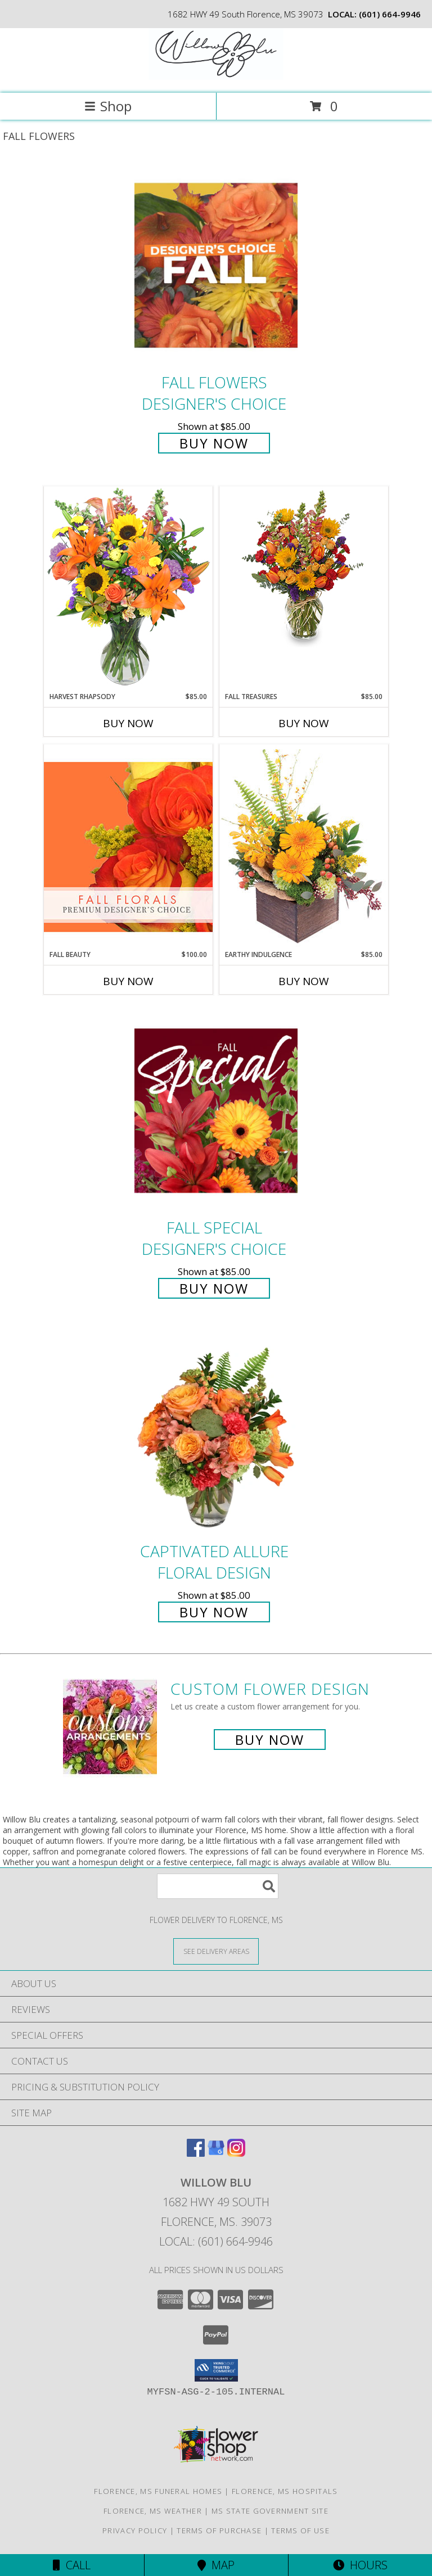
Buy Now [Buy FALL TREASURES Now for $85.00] (303, 723)
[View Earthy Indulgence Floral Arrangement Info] (303, 847)
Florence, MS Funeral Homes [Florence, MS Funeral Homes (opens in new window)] (158, 2491)
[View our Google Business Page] (216, 2153)
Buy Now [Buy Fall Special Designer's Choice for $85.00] (214, 1288)
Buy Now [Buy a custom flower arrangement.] (269, 1739)
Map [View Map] (216, 2565)
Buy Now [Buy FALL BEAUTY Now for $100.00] (128, 981)
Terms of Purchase (219, 2530)
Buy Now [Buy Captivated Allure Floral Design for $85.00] (214, 1612)
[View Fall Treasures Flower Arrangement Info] (303, 567)
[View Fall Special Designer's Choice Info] (216, 1110)
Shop (108, 106)
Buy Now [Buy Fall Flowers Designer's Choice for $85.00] (214, 443)
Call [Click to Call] (72, 2565)
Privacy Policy (134, 2530)
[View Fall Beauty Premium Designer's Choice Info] (128, 847)
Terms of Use (300, 2530)
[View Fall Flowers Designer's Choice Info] (216, 265)
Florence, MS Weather (153, 2511)
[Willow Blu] (216, 76)
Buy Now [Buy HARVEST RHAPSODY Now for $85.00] (128, 723)
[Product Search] (217, 1886)
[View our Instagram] (236, 2153)
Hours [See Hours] (360, 2565)
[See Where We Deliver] (216, 1950)
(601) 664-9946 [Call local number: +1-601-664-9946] (390, 14)
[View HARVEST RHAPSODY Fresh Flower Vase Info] (128, 589)
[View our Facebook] (196, 2153)
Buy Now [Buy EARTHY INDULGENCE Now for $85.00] (303, 981)
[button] (216, 2370)
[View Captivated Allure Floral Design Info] (216, 1433)
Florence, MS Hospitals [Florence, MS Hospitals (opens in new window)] (285, 2491)
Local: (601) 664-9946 (216, 2241)
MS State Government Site (270, 2511)
